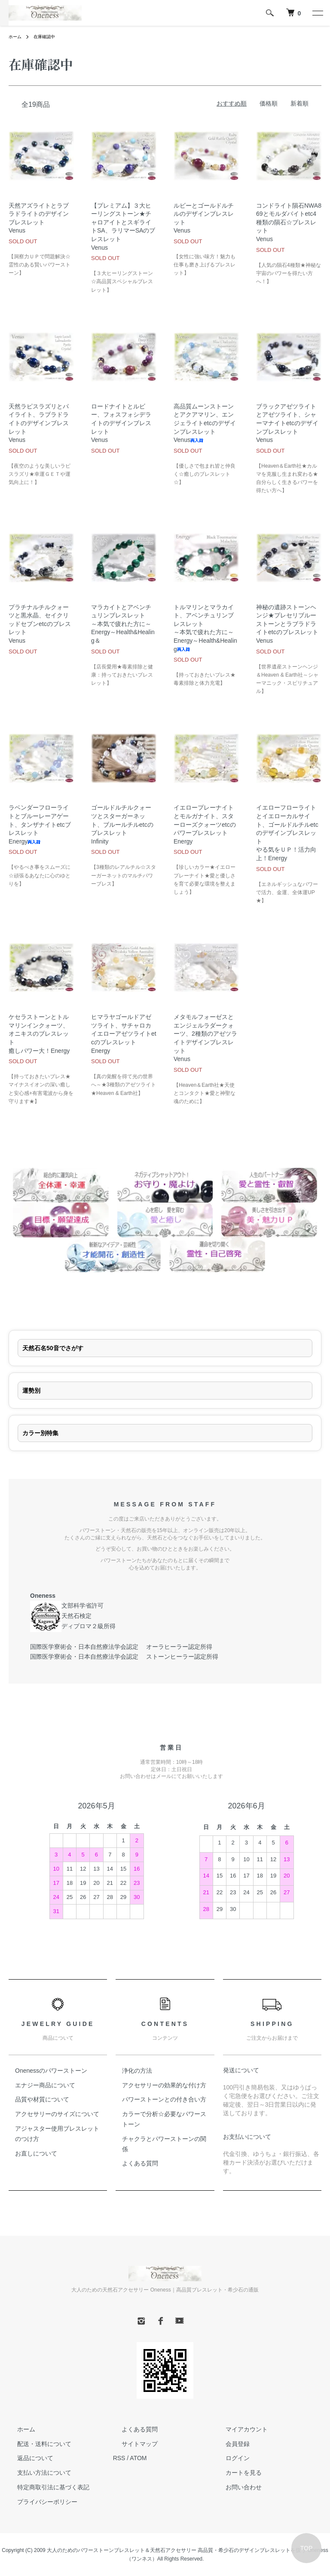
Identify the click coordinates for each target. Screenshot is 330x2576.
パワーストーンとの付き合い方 (164, 2099)
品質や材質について (42, 2099)
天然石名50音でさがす (52, 1348)
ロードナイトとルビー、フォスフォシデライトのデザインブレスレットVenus (121, 423)
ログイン (229, 2458)
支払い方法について (36, 2472)
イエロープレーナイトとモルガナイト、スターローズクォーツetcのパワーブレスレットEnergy (205, 824)
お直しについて (36, 2153)
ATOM (138, 2458)
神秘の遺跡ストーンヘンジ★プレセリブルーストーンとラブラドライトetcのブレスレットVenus (287, 624)
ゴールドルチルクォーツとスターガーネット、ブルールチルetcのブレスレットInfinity (122, 824)
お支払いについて (247, 2136)
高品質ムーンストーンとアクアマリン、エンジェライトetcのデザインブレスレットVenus (205, 423)
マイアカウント (238, 2429)
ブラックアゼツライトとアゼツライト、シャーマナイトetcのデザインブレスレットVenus (287, 423)
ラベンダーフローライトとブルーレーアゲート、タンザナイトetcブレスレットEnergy (40, 824)
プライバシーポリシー (39, 2501)
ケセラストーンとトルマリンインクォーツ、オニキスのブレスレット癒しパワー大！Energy (39, 1033)
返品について (27, 2458)
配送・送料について (36, 2443)
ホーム (16, 36)
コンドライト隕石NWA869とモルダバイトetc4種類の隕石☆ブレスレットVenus (288, 222)
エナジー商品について (45, 2085)
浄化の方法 (137, 2070)
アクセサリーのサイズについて (57, 2113)
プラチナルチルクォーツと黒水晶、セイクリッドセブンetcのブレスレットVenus (40, 624)
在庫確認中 (49, 36)
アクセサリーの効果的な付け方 (164, 2085)
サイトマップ (131, 2443)
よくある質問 (140, 2163)
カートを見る (235, 2472)
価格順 (269, 103)
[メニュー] (317, 13)
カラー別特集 (40, 1433)
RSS (119, 2458)
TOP (306, 2548)
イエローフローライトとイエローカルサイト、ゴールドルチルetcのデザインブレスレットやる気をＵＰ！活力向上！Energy (287, 833)
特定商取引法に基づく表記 (45, 2487)
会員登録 (229, 2443)
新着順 (299, 103)
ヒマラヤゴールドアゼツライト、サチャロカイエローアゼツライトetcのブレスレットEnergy (123, 1033)
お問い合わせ (235, 2487)
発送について (241, 2070)
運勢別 (31, 1390)
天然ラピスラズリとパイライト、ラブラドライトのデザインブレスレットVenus (39, 423)
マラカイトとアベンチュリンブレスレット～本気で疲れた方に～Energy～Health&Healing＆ (123, 624)
